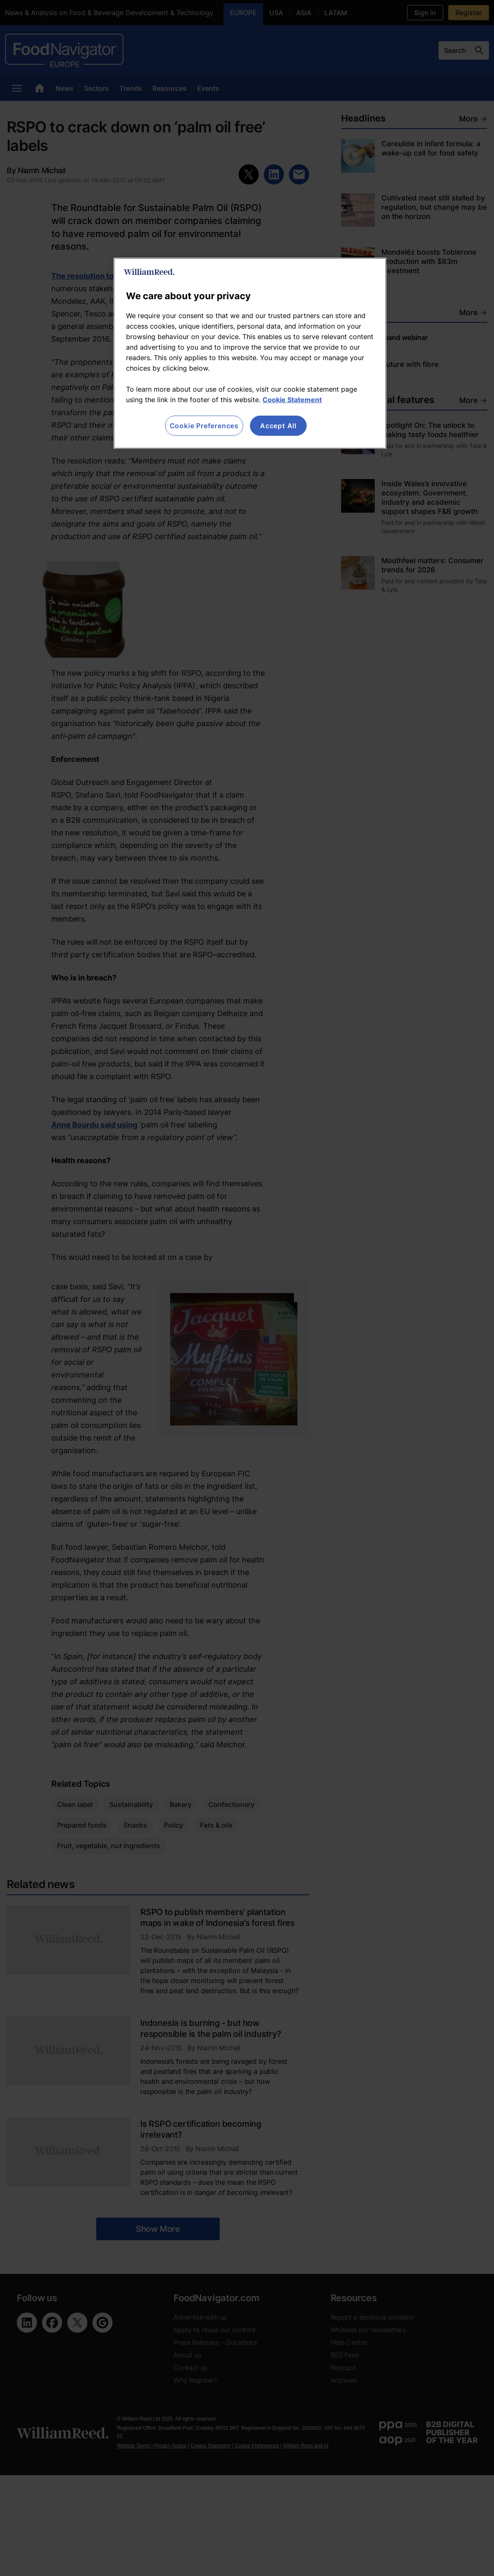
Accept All (278, 425)
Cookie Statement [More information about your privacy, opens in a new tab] (292, 399)
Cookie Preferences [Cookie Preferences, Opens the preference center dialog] (204, 425)
